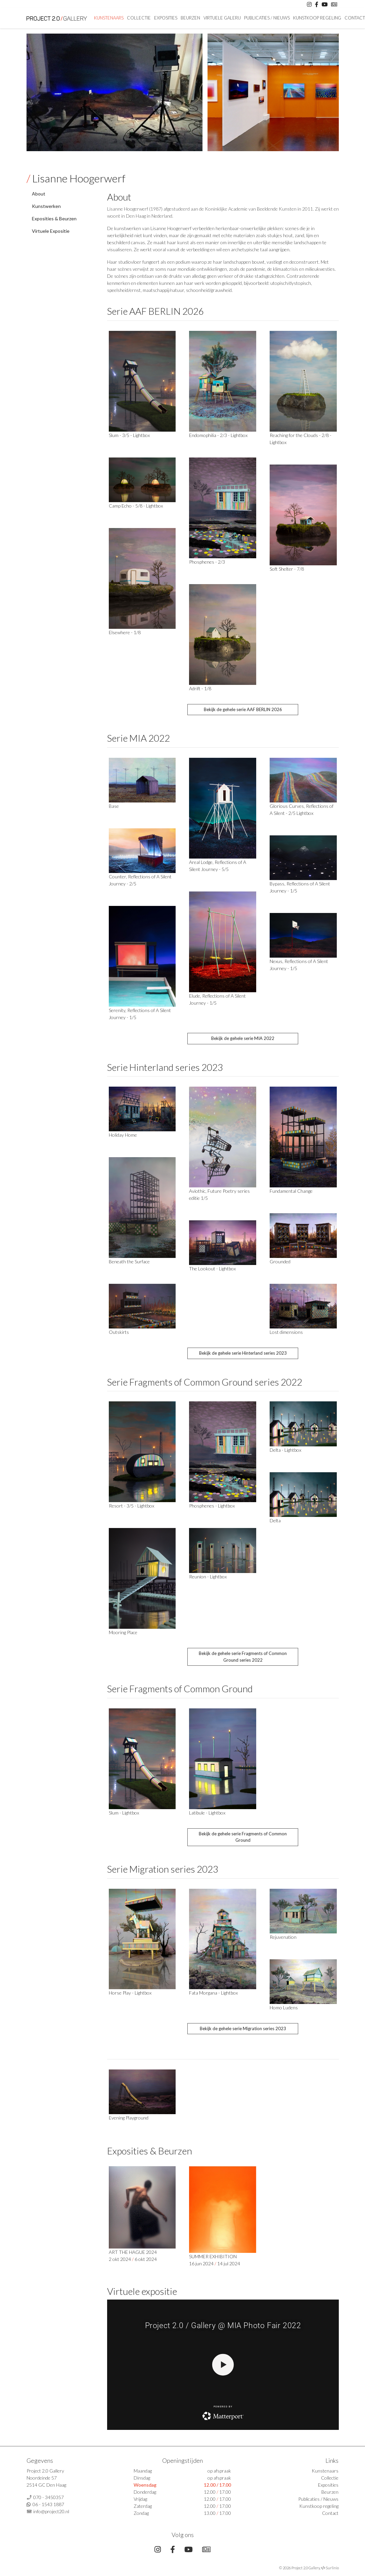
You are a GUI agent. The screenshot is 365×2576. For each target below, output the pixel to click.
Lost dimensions (286, 1332)
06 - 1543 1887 (48, 2504)
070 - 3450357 (48, 2497)
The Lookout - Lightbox (212, 1268)
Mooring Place (123, 1632)
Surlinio (332, 2568)
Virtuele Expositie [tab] (51, 231)
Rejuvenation (283, 1937)
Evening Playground (128, 2118)
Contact (330, 2513)
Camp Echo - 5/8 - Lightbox (136, 506)
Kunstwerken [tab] (46, 206)
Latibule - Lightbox (207, 1813)
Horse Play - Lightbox (130, 1993)
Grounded (280, 1261)
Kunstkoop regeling (317, 17)
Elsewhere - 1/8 (125, 632)
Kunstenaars (109, 17)
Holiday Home (123, 1135)
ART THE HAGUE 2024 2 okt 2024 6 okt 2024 (142, 2214)
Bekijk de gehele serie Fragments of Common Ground (243, 1837)
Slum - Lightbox (124, 1813)
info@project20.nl (51, 2511)
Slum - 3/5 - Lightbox (129, 435)
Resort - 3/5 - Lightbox (131, 1506)
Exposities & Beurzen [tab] (54, 218)
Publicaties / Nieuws (267, 17)
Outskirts (119, 1332)
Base (114, 806)
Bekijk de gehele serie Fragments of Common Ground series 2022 (243, 1657)
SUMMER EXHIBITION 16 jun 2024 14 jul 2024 (222, 2216)
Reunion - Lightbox (208, 1576)
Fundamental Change (291, 1191)
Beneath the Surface (129, 1261)
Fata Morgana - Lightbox (213, 1993)
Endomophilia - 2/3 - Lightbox (218, 435)
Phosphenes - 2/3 (207, 562)
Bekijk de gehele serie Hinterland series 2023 (243, 1353)
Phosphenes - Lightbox (212, 1506)
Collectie (139, 17)
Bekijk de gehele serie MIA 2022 (242, 1038)
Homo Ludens (284, 2007)
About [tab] (38, 194)
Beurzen (190, 17)
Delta (275, 1520)
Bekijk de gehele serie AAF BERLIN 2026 (243, 709)
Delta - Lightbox (285, 1450)
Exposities (165, 17)
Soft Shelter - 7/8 (287, 569)
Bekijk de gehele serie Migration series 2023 (243, 2028)
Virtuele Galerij (222, 17)
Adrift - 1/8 (200, 688)
